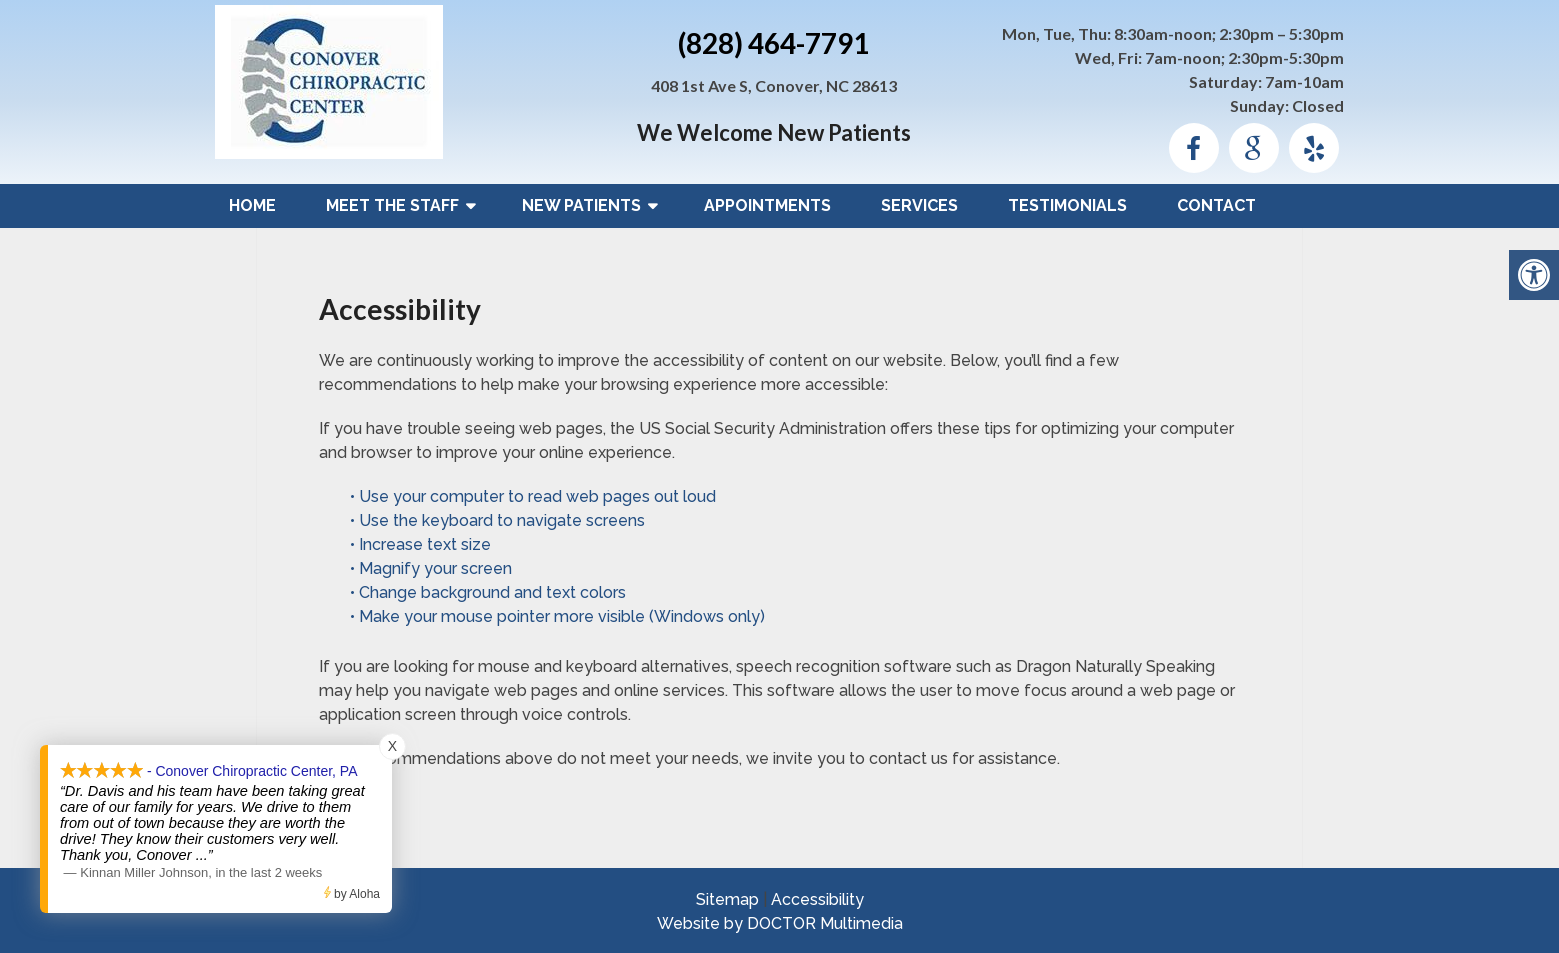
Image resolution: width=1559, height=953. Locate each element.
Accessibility (817, 899)
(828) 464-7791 (773, 43)
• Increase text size (422, 544)
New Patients (581, 205)
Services (919, 205)
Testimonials (1067, 205)
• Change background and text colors (490, 592)
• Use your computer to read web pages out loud (535, 496)
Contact (1216, 205)
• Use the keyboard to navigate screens (499, 520)
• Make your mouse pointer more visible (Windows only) (557, 616)
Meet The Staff (392, 205)
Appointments (767, 205)
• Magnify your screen (433, 568)
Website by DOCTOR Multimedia (780, 923)
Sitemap (727, 899)
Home (252, 205)
